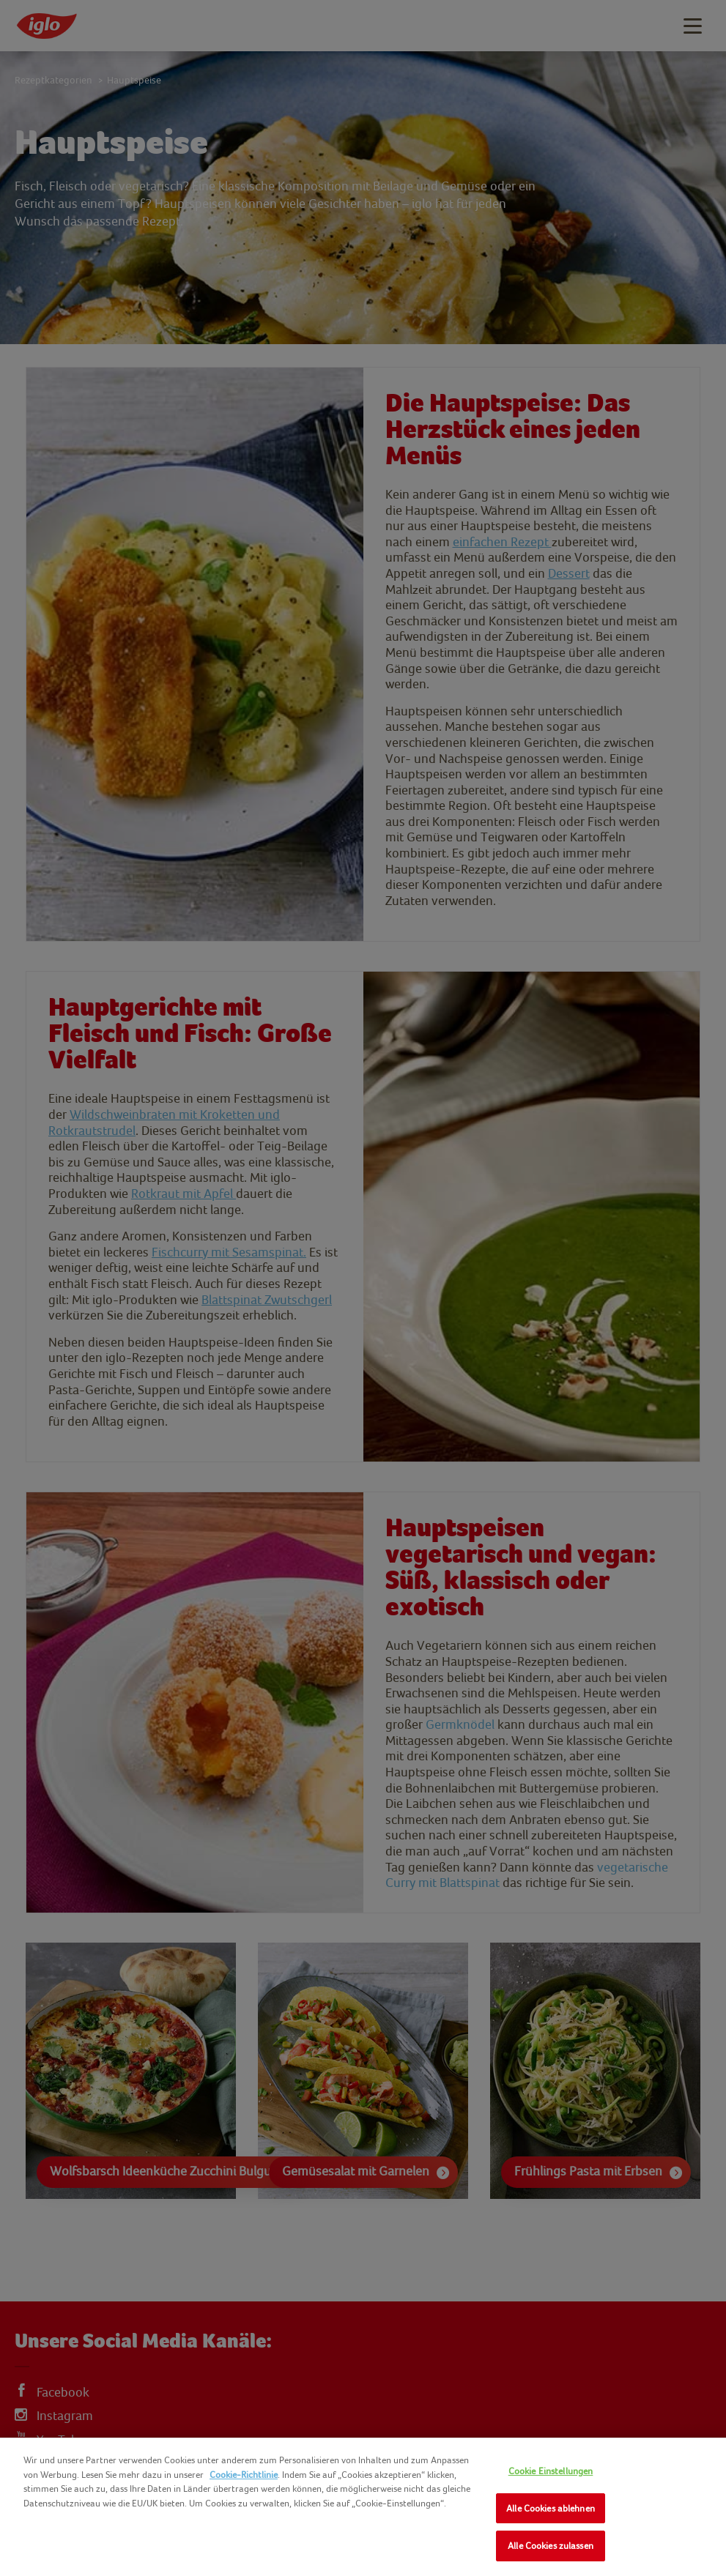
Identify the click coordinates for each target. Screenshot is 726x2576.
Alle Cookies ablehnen (550, 2508)
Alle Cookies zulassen (550, 2545)
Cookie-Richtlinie (244, 2474)
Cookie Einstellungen (550, 2470)
